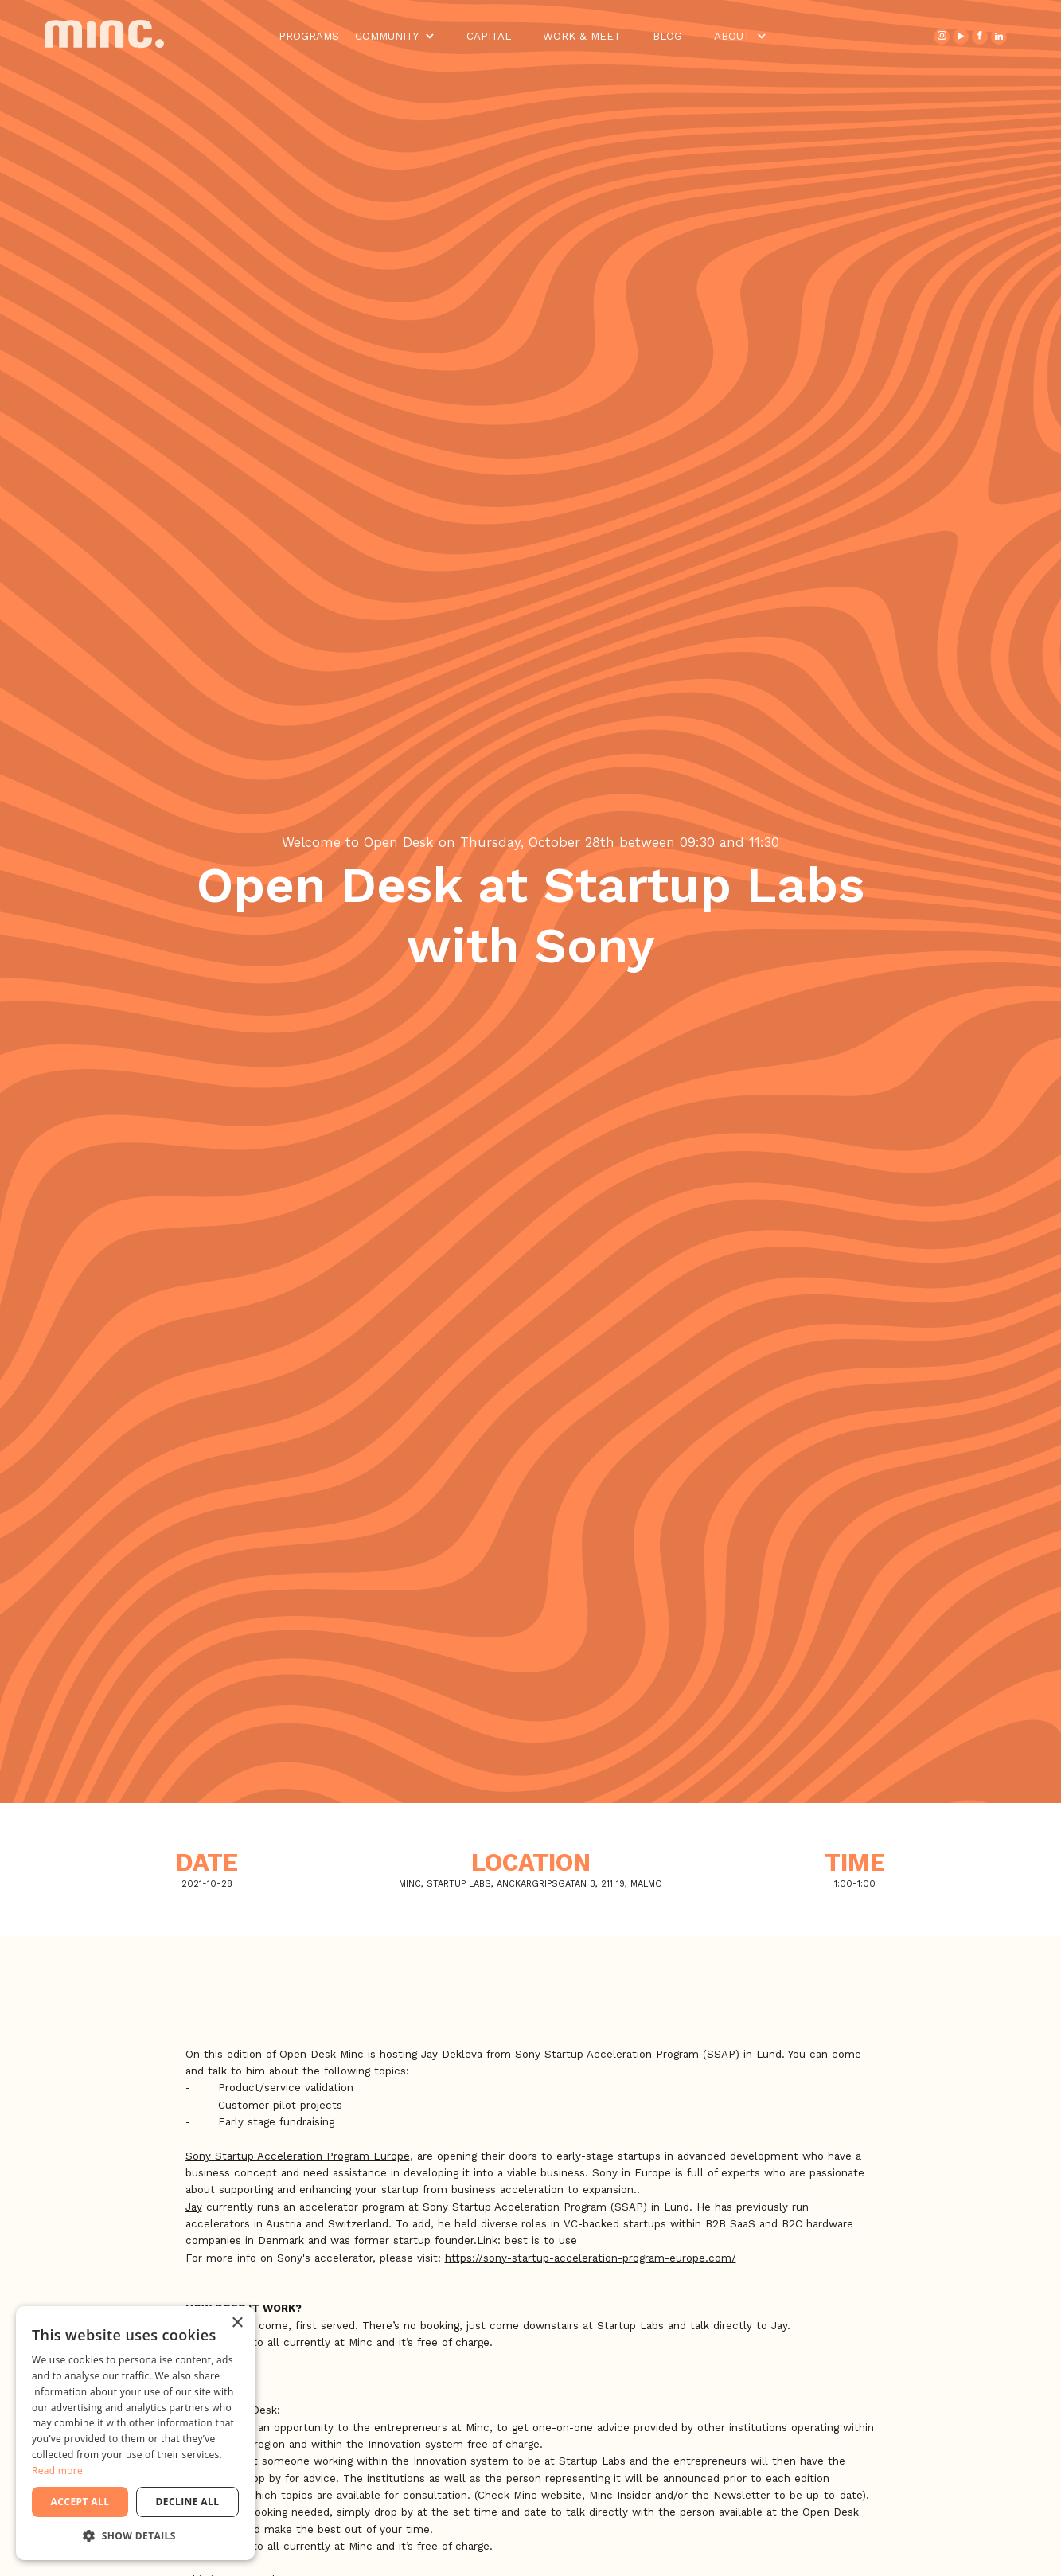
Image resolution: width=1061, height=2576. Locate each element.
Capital (488, 36)
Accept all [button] (80, 2501)
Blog (667, 36)
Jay (193, 2207)
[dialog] (135, 2433)
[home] (117, 36)
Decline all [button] (188, 2501)
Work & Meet (582, 36)
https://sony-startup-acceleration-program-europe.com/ (590, 2258)
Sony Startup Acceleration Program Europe (297, 2156)
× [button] (237, 2323)
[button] (395, 36)
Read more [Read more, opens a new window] (57, 2470)
